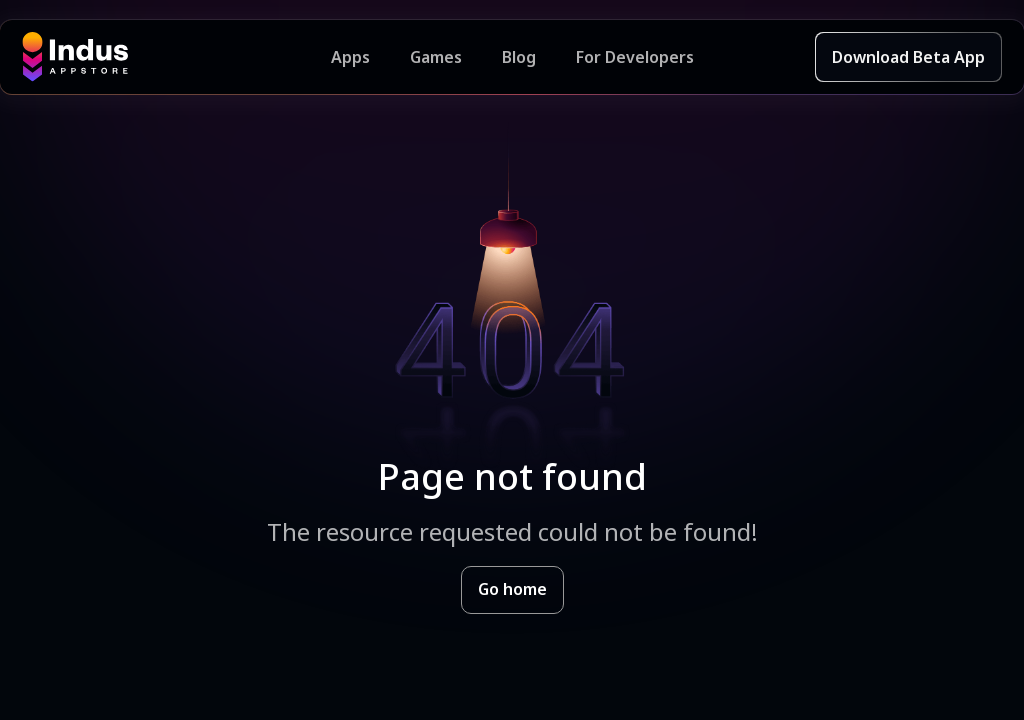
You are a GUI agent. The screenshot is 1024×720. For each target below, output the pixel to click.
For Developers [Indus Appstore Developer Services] (635, 57)
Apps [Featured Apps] (350, 57)
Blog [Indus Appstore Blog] (519, 57)
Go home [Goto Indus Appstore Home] (512, 589)
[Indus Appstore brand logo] (176, 57)
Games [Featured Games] (436, 57)
